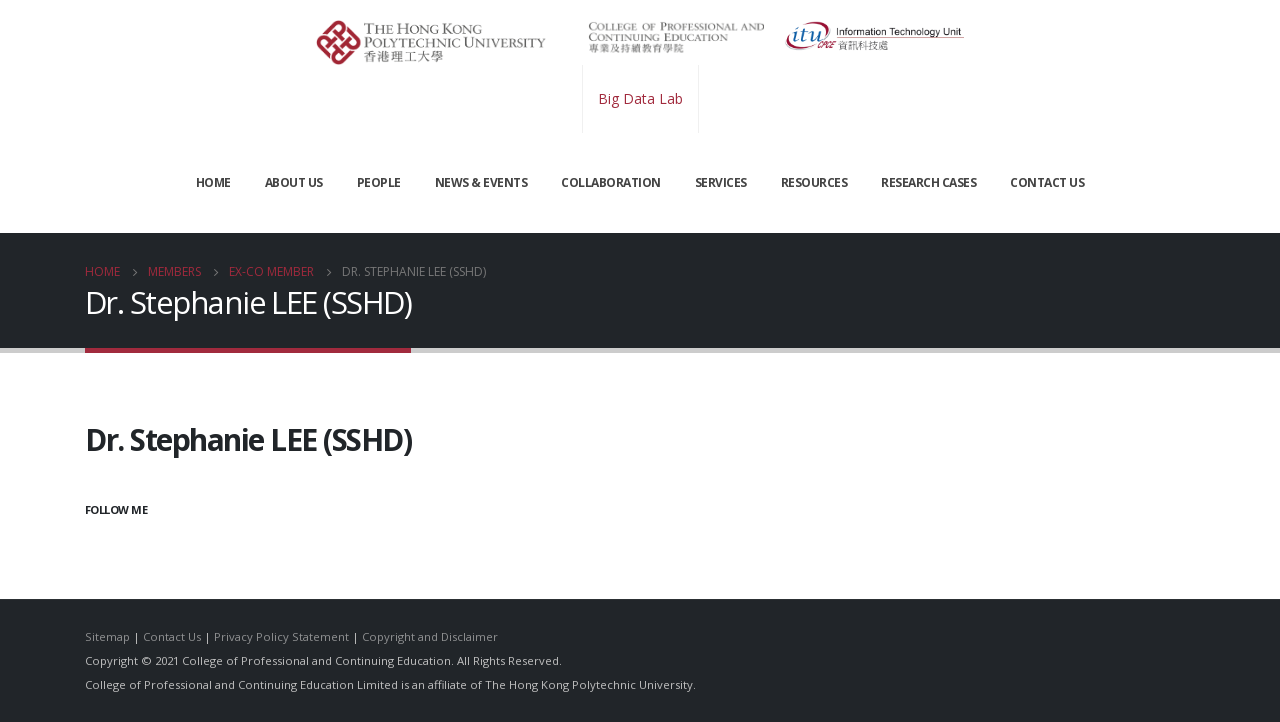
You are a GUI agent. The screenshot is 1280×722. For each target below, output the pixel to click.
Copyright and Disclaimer (430, 636)
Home (213, 182)
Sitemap (107, 636)
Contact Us (172, 636)
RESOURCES (814, 182)
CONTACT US (1047, 182)
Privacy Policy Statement (281, 636)
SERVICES (721, 182)
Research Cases (928, 182)
